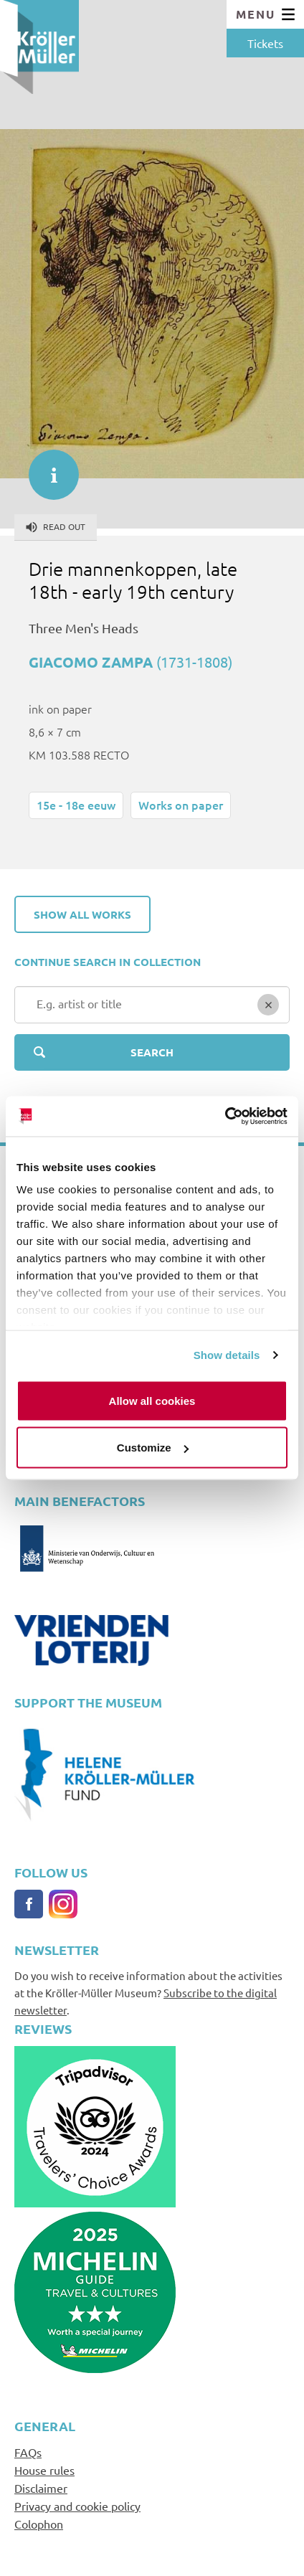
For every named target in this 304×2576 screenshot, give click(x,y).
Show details (227, 1355)
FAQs (28, 2452)
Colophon (38, 2523)
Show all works (82, 914)
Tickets (265, 43)
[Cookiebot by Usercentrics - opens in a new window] (225, 1116)
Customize (153, 1447)
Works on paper (180, 805)
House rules (44, 2470)
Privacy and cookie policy (77, 2506)
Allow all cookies (152, 1400)
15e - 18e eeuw (76, 805)
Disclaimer (40, 2488)
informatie (47, 468)
